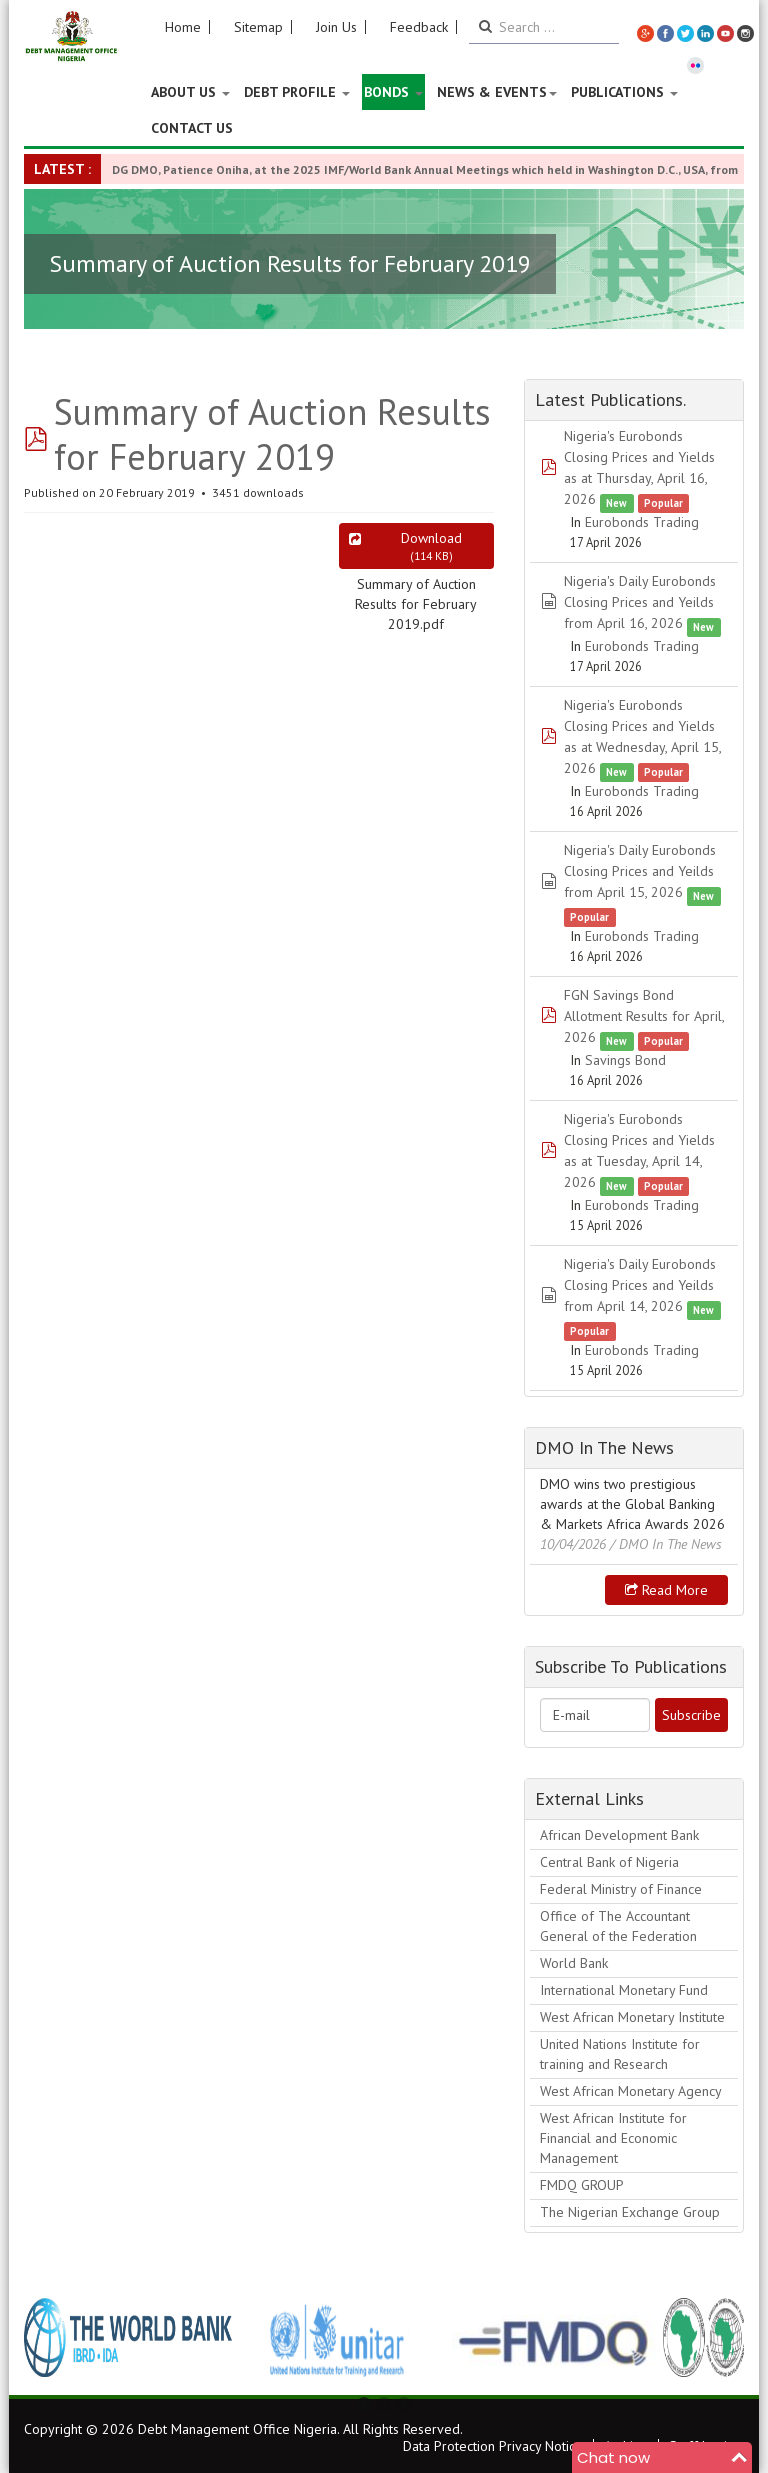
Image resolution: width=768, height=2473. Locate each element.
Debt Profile (297, 92)
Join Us (336, 27)
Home (183, 27)
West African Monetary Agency (631, 2091)
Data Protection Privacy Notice (493, 2446)
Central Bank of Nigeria (609, 1862)
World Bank (574, 1963)
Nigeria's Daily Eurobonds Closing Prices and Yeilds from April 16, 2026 (640, 602)
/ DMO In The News (666, 1544)
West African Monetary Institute (632, 2017)
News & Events (497, 92)
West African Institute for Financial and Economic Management (613, 2138)
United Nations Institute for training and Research (620, 2054)
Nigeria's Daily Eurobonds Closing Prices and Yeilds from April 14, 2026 (640, 1285)
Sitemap (258, 27)
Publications (624, 92)
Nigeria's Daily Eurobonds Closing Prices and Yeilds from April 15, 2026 (640, 871)
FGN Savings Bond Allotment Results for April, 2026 (644, 1016)
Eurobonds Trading (642, 522)
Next (718, 2337)
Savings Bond (625, 1060)
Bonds (393, 92)
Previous (50, 2337)
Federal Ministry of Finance (621, 1889)
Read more (666, 1590)
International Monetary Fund (624, 1990)
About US (190, 92)
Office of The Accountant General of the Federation (618, 1926)
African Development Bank (619, 1835)
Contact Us (192, 128)
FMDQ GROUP (582, 2185)
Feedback (419, 27)
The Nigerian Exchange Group (630, 2212)
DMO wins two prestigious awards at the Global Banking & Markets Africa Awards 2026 (632, 1504)
